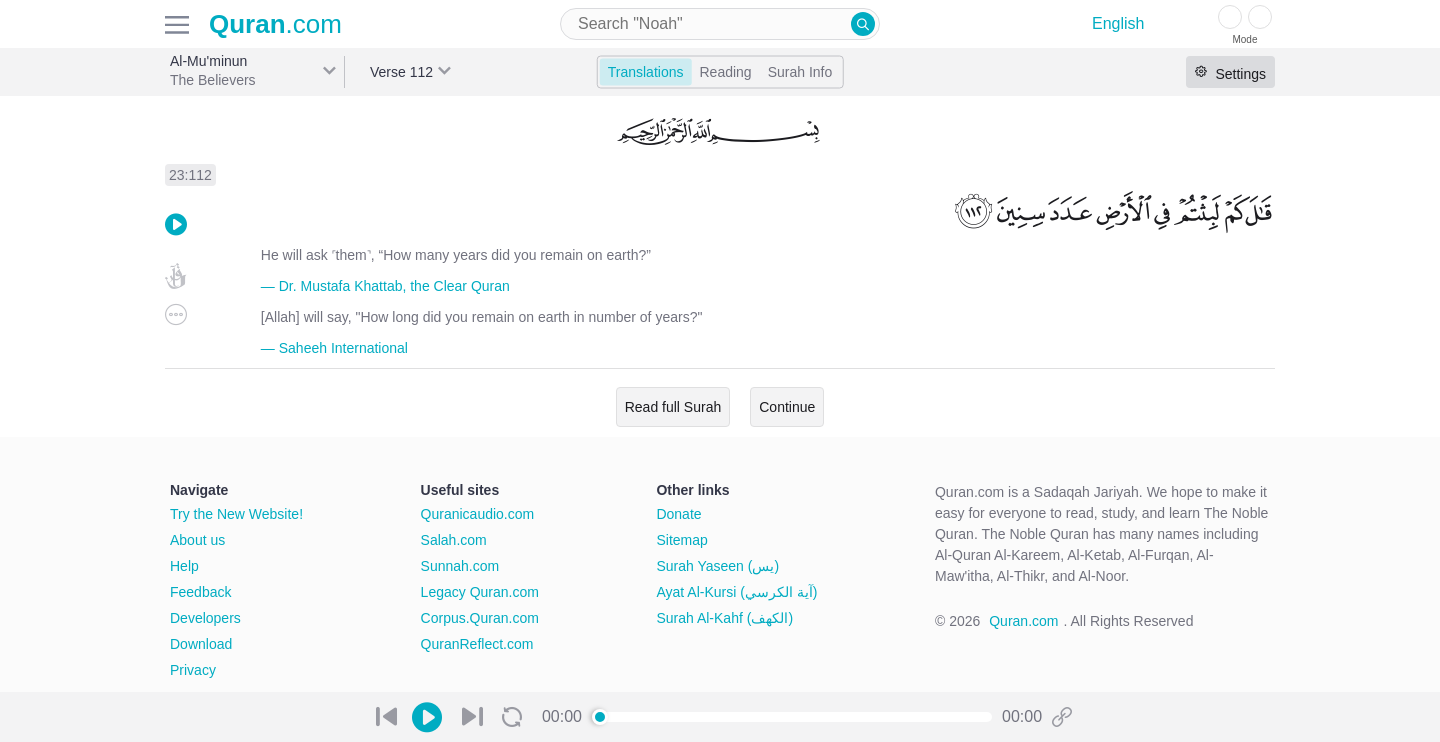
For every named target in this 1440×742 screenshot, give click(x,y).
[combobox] (720, 24)
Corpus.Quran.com (480, 618)
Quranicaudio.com (478, 514)
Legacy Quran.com (480, 592)
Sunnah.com (460, 566)
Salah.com (454, 540)
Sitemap (681, 540)
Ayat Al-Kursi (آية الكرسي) (736, 592)
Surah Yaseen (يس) (717, 566)
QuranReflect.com (477, 644)
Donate (678, 514)
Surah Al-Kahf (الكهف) (724, 618)
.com (275, 24)
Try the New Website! (236, 514)
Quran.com (1023, 621)
